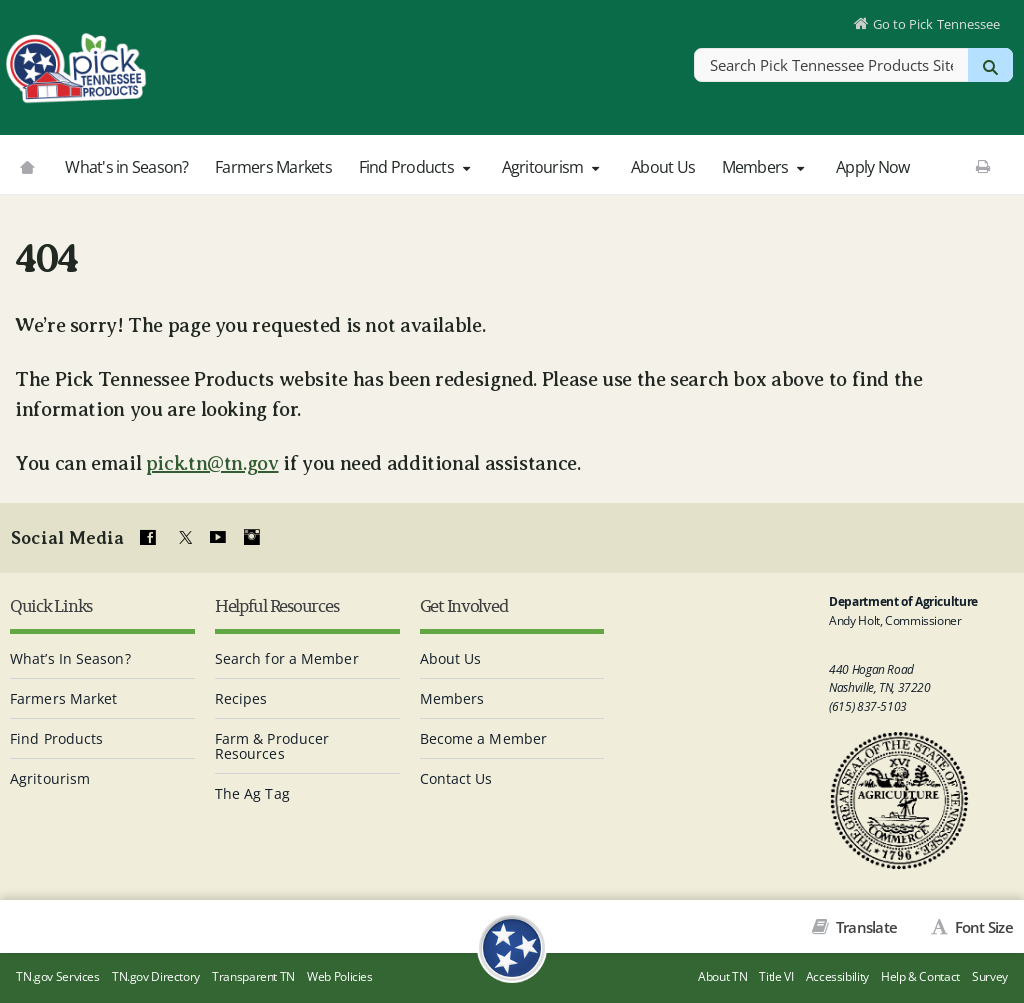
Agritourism (553, 167)
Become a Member (484, 738)
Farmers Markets (273, 167)
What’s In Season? (70, 658)
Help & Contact (920, 976)
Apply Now (872, 167)
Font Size (982, 927)
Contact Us (456, 778)
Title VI (776, 976)
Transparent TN (253, 976)
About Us (663, 167)
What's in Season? (126, 167)
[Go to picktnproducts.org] (27, 165)
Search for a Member (287, 658)
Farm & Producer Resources (272, 746)
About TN (722, 976)
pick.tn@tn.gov (212, 463)
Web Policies (340, 976)
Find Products (417, 167)
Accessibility (837, 976)
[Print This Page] (983, 166)
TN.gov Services (57, 976)
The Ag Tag (252, 793)
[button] (466, 168)
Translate (865, 927)
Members (766, 167)
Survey (990, 976)
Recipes (241, 698)
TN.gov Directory (156, 976)
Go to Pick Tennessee (937, 24)
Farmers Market (63, 698)
